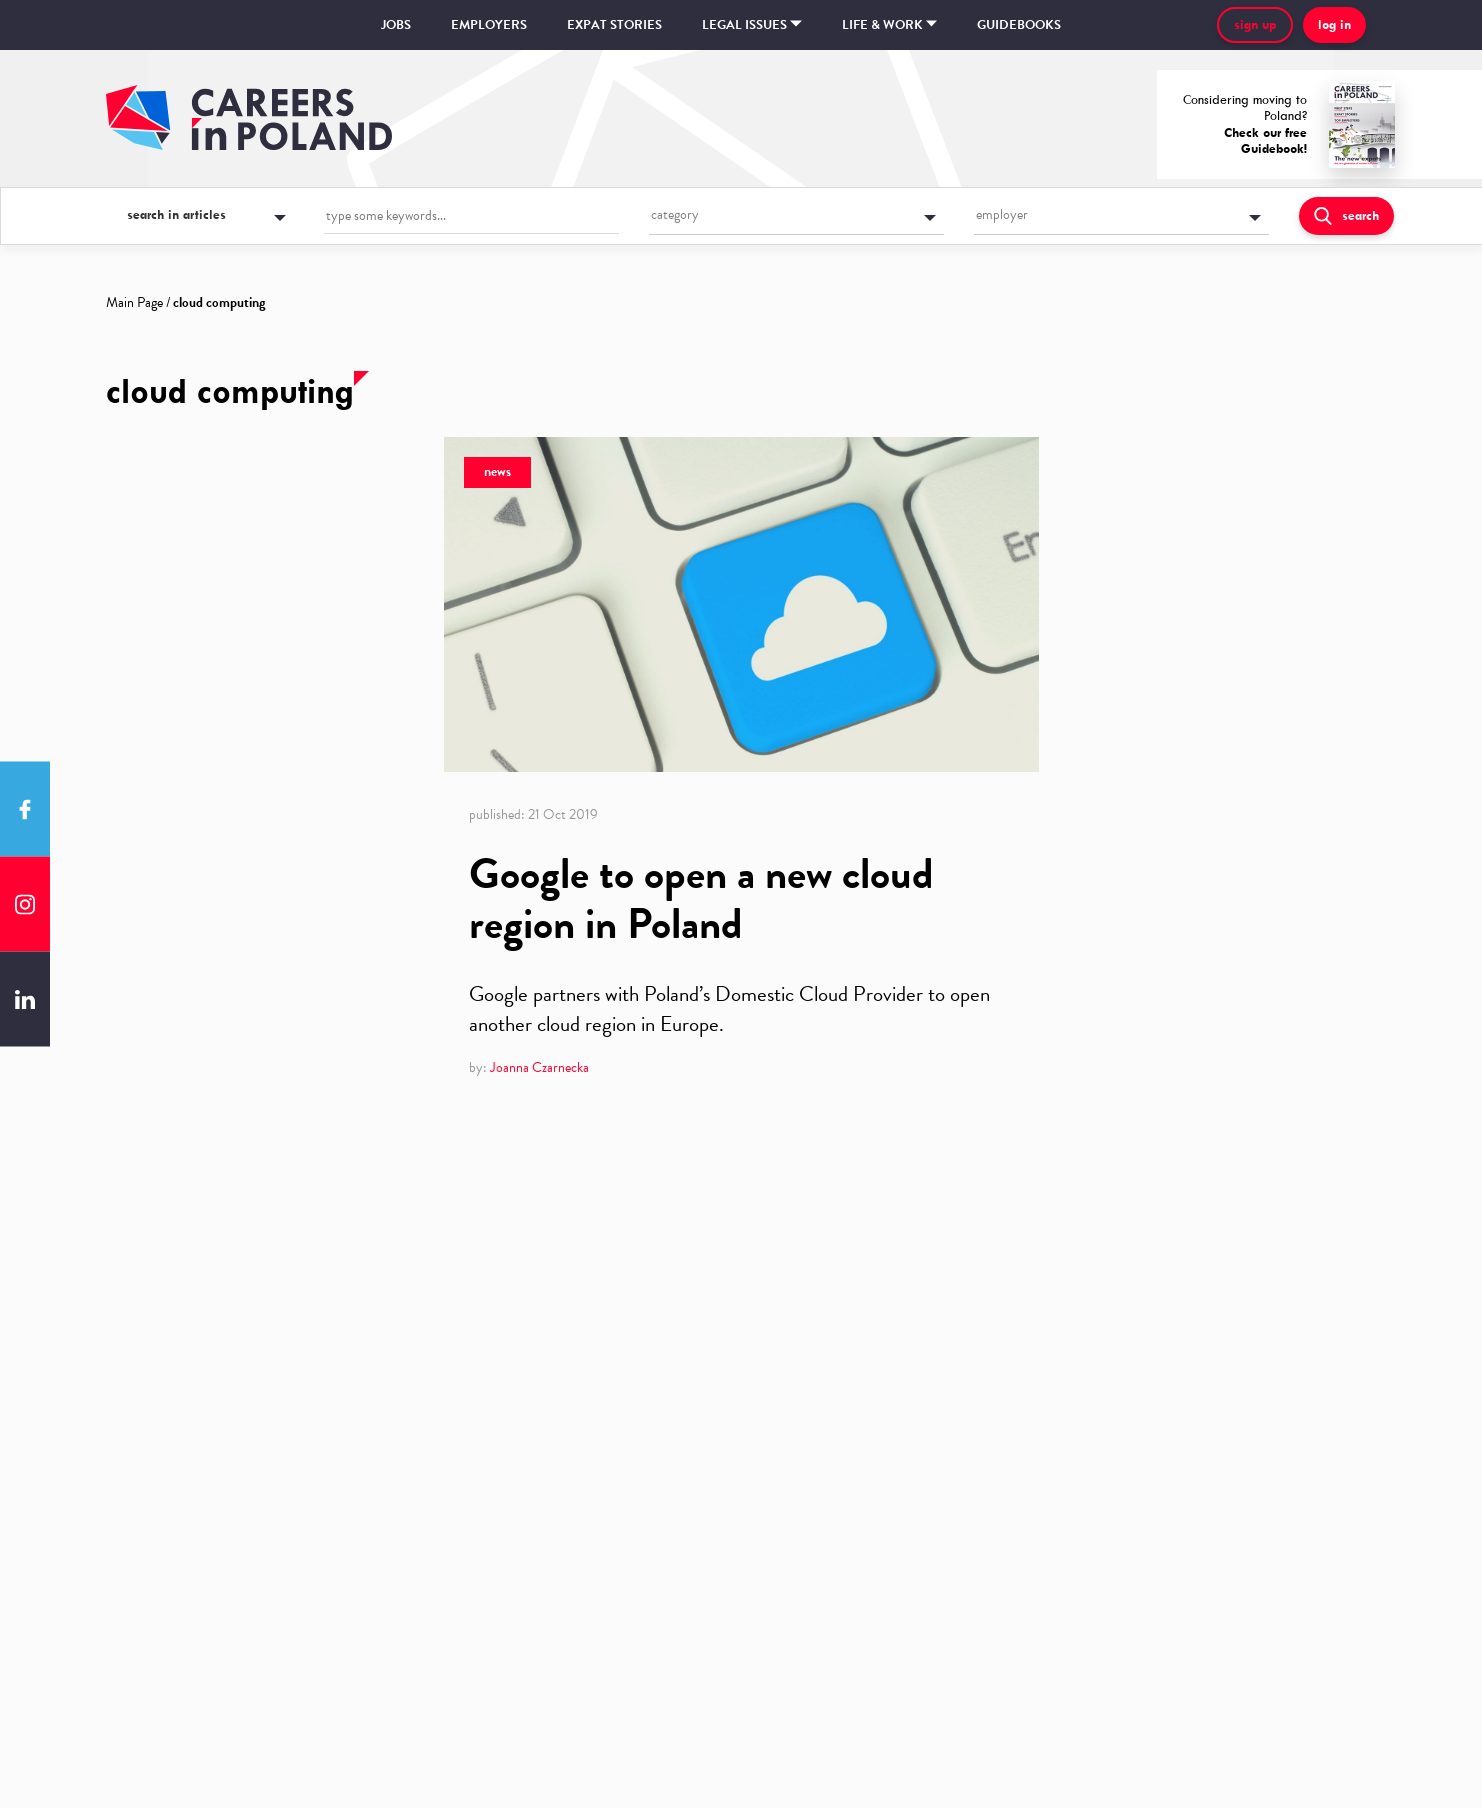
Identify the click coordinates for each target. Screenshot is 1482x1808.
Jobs (396, 25)
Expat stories (614, 25)
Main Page (134, 302)
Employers (489, 25)
